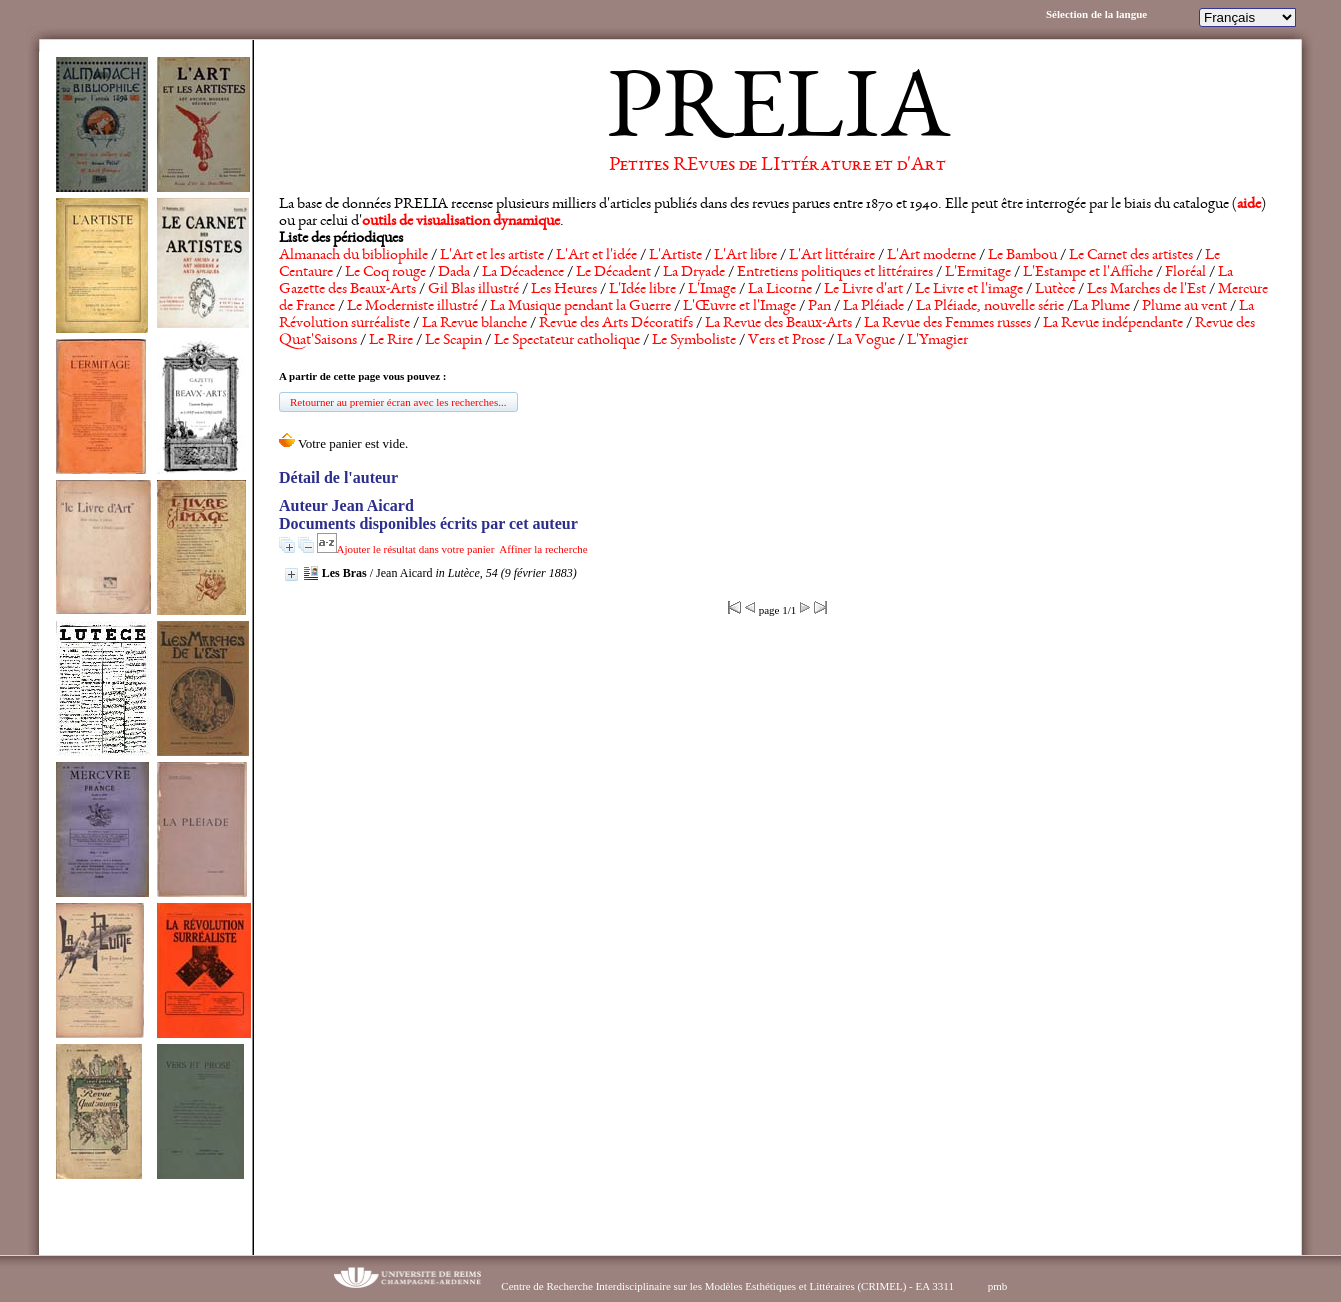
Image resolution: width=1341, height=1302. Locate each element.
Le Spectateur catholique (567, 341)
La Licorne (780, 290)
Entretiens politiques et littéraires (835, 273)
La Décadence (523, 273)
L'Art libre (745, 256)
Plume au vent (1184, 307)
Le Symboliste (694, 341)
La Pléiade (873, 307)
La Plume (1101, 307)
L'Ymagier (937, 341)
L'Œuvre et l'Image (739, 307)
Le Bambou (1022, 256)
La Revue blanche (474, 324)
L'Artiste (675, 256)
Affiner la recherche (543, 549)
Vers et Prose (786, 341)
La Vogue (866, 341)
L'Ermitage (978, 273)
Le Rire (391, 341)
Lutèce (1055, 290)
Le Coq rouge (385, 273)
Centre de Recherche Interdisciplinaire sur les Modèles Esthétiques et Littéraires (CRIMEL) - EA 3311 (727, 1286)
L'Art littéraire (832, 256)
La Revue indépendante (1113, 324)
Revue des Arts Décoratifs (616, 324)
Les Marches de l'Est (1146, 290)
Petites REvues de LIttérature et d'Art (777, 166)
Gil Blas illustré (473, 290)
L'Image (712, 290)
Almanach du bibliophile (353, 256)
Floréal (1185, 273)
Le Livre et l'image (969, 290)
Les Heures (564, 290)
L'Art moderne (931, 256)
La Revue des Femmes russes (947, 324)
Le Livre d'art (863, 290)
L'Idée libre (642, 290)
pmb (998, 1286)
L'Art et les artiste (492, 256)
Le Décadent (613, 273)
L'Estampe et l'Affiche (1088, 273)
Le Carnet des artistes (1131, 256)
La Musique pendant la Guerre (580, 307)
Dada (454, 273)
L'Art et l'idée (596, 256)
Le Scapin (453, 341)
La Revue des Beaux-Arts (778, 324)
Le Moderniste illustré (412, 307)
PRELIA (777, 115)
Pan (819, 307)
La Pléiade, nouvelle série (990, 307)
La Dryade (694, 273)
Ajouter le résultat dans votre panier (416, 549)
